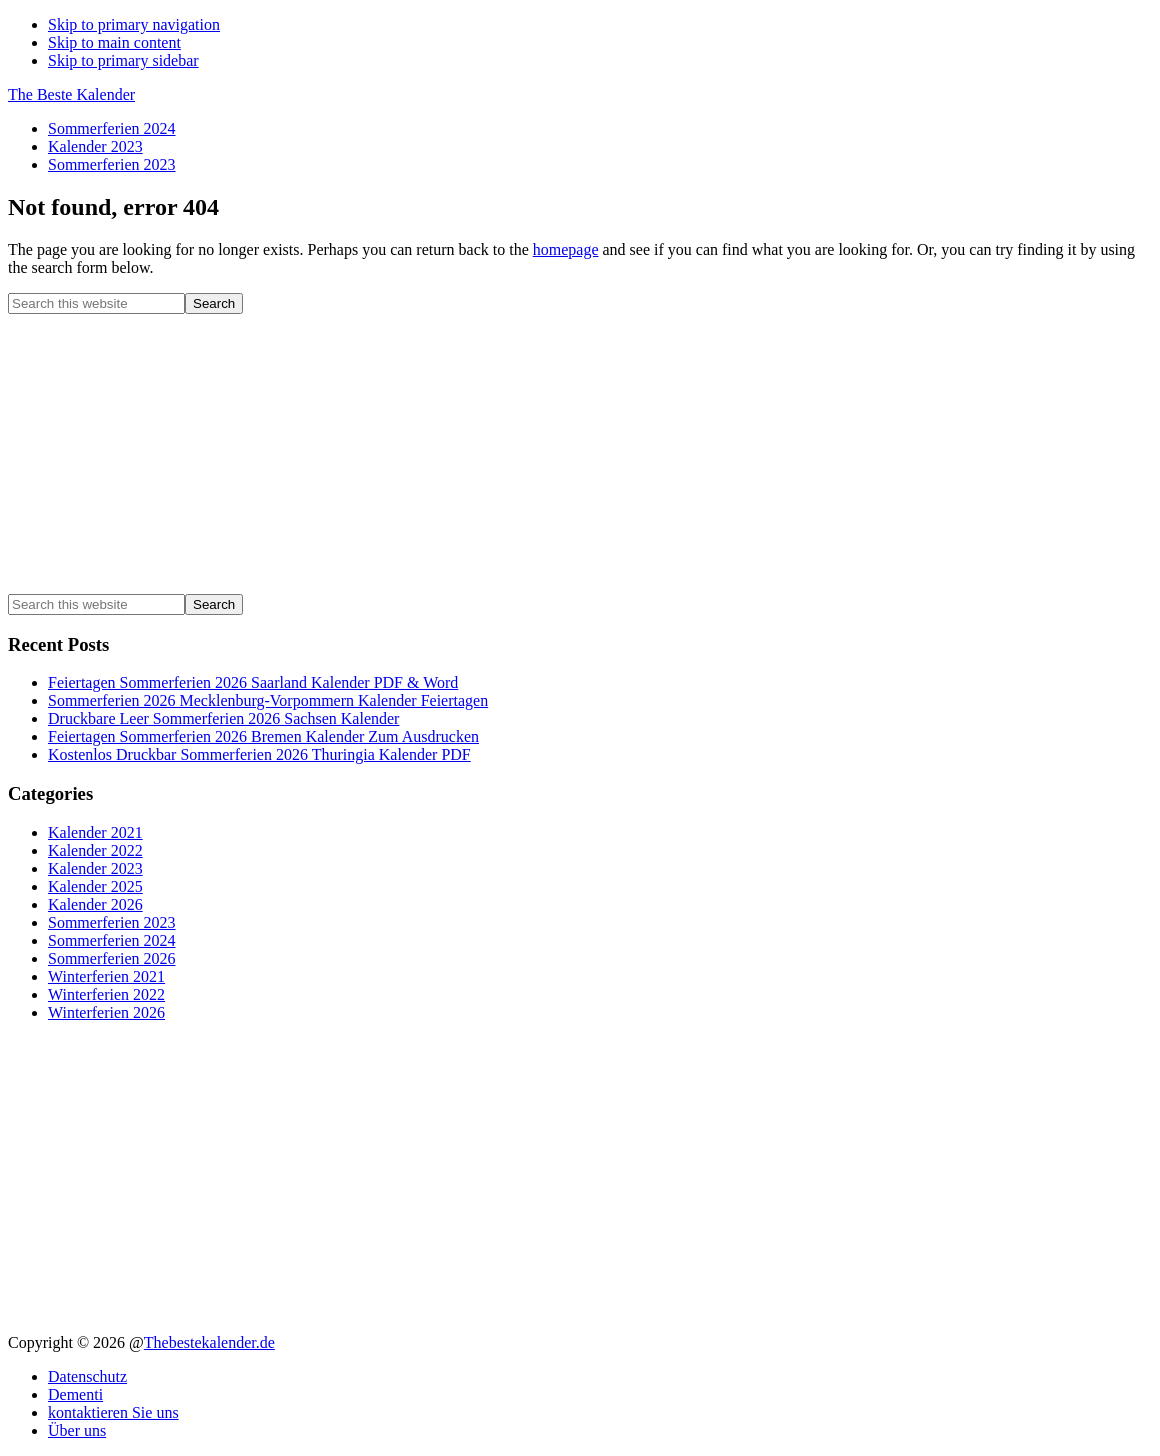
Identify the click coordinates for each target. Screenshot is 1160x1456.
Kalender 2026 (95, 904)
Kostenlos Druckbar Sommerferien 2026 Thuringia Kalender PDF (259, 754)
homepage (566, 249)
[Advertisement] (580, 454)
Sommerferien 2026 (112, 958)
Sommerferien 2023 (112, 922)
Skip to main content (114, 42)
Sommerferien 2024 (112, 940)
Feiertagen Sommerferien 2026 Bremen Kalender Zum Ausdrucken (263, 736)
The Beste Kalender (71, 94)
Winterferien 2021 (106, 976)
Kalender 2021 (95, 832)
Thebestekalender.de (209, 1342)
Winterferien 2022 (106, 994)
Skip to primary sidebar (123, 60)
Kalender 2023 (95, 868)
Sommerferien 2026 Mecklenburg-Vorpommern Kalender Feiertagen (268, 700)
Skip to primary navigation (134, 24)
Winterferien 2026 (106, 1012)
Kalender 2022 (95, 850)
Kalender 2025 (95, 886)
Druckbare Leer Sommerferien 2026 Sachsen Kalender (223, 718)
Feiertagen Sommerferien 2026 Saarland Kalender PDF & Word (253, 682)
